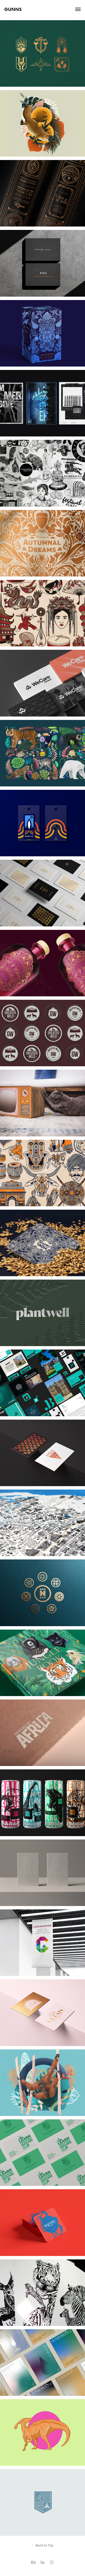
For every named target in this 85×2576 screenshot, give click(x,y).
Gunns (13, 9)
